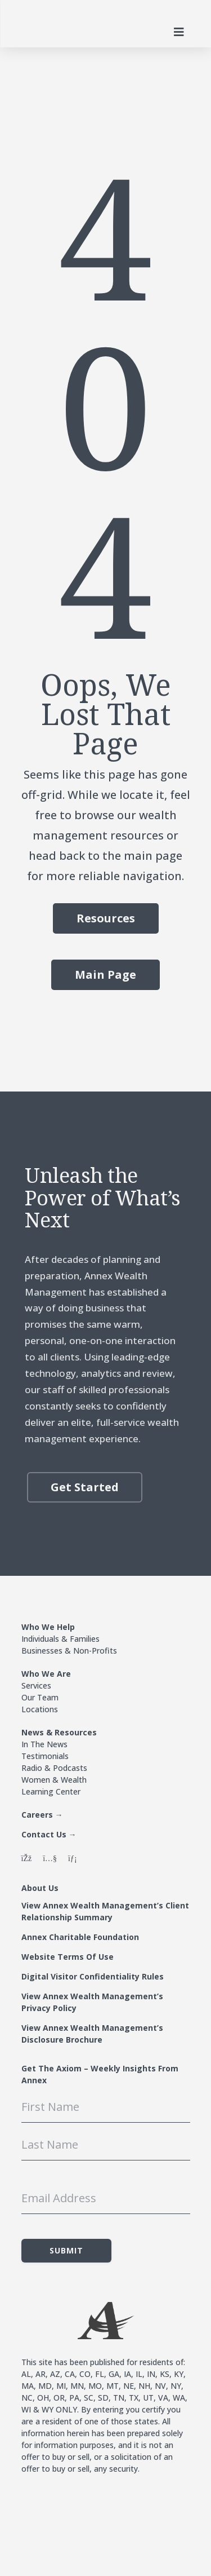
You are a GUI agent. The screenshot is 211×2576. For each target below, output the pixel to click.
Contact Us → (49, 1834)
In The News (44, 1744)
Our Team (40, 1697)
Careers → (42, 1814)
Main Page (105, 974)
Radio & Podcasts (54, 1767)
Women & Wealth (54, 1779)
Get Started (85, 1487)
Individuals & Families (60, 1638)
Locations (39, 1709)
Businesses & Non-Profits (69, 1650)
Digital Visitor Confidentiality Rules (92, 1976)
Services (36, 1685)
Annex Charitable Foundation (80, 1937)
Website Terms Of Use (67, 1956)
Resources (106, 918)
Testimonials (45, 1756)
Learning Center (50, 1791)
